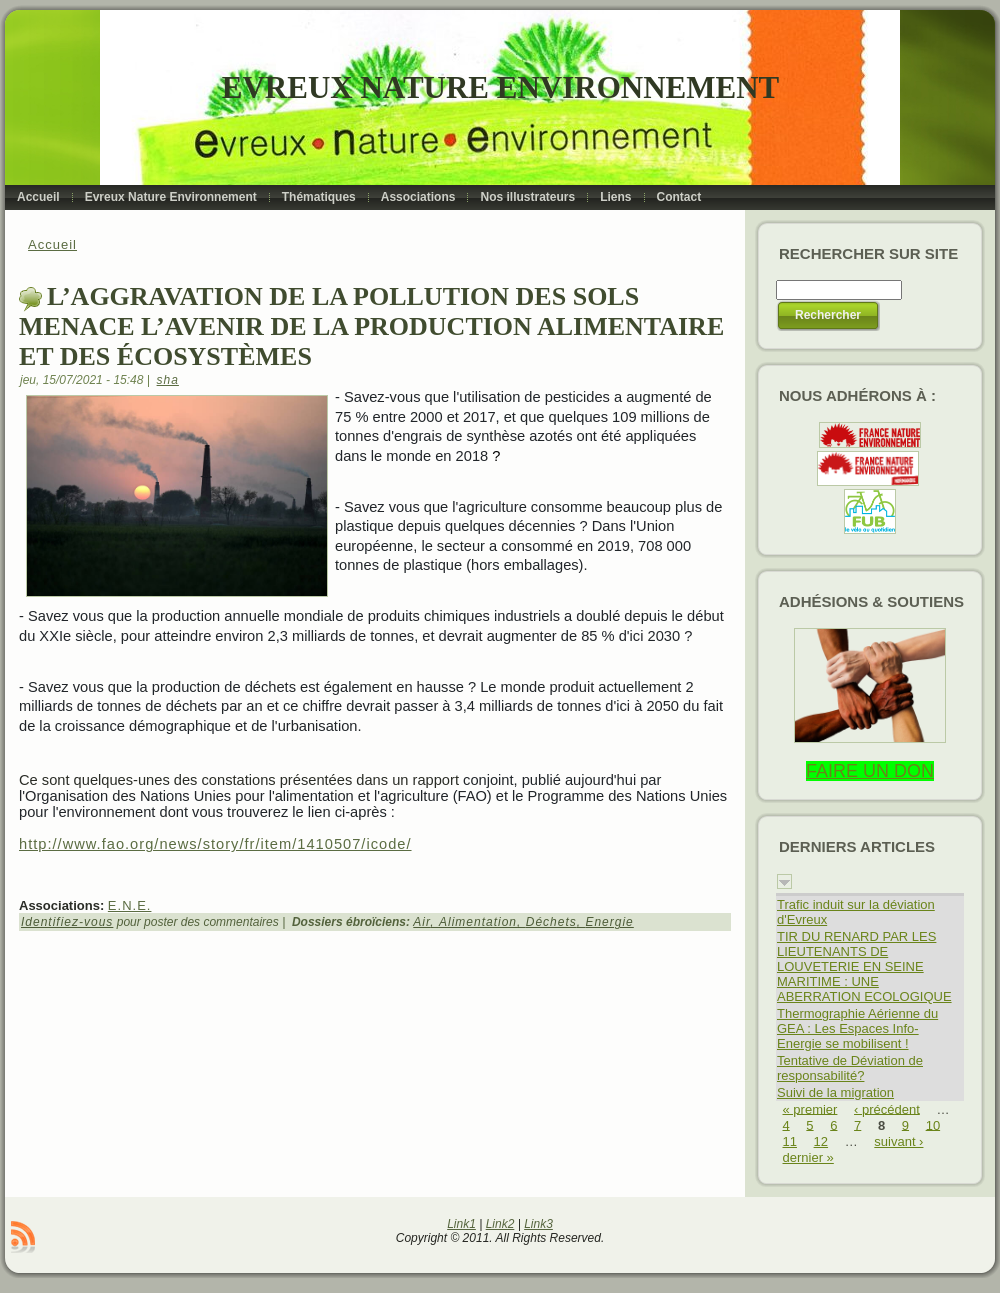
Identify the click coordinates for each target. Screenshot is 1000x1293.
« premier (810, 1108)
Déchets (551, 922)
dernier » (808, 1157)
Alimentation (478, 922)
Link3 (538, 1224)
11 (790, 1141)
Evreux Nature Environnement (500, 87)
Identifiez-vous (67, 922)
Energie (609, 922)
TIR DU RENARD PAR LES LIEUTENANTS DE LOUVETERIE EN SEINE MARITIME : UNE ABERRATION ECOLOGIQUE (864, 966)
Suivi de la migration (835, 1092)
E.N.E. (130, 905)
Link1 (461, 1224)
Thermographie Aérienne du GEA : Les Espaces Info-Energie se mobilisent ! (857, 1028)
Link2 (500, 1224)
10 (933, 1124)
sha (168, 380)
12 (821, 1141)
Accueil (52, 244)
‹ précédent (887, 1108)
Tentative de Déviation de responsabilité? (850, 1068)
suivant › (898, 1141)
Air (421, 922)
